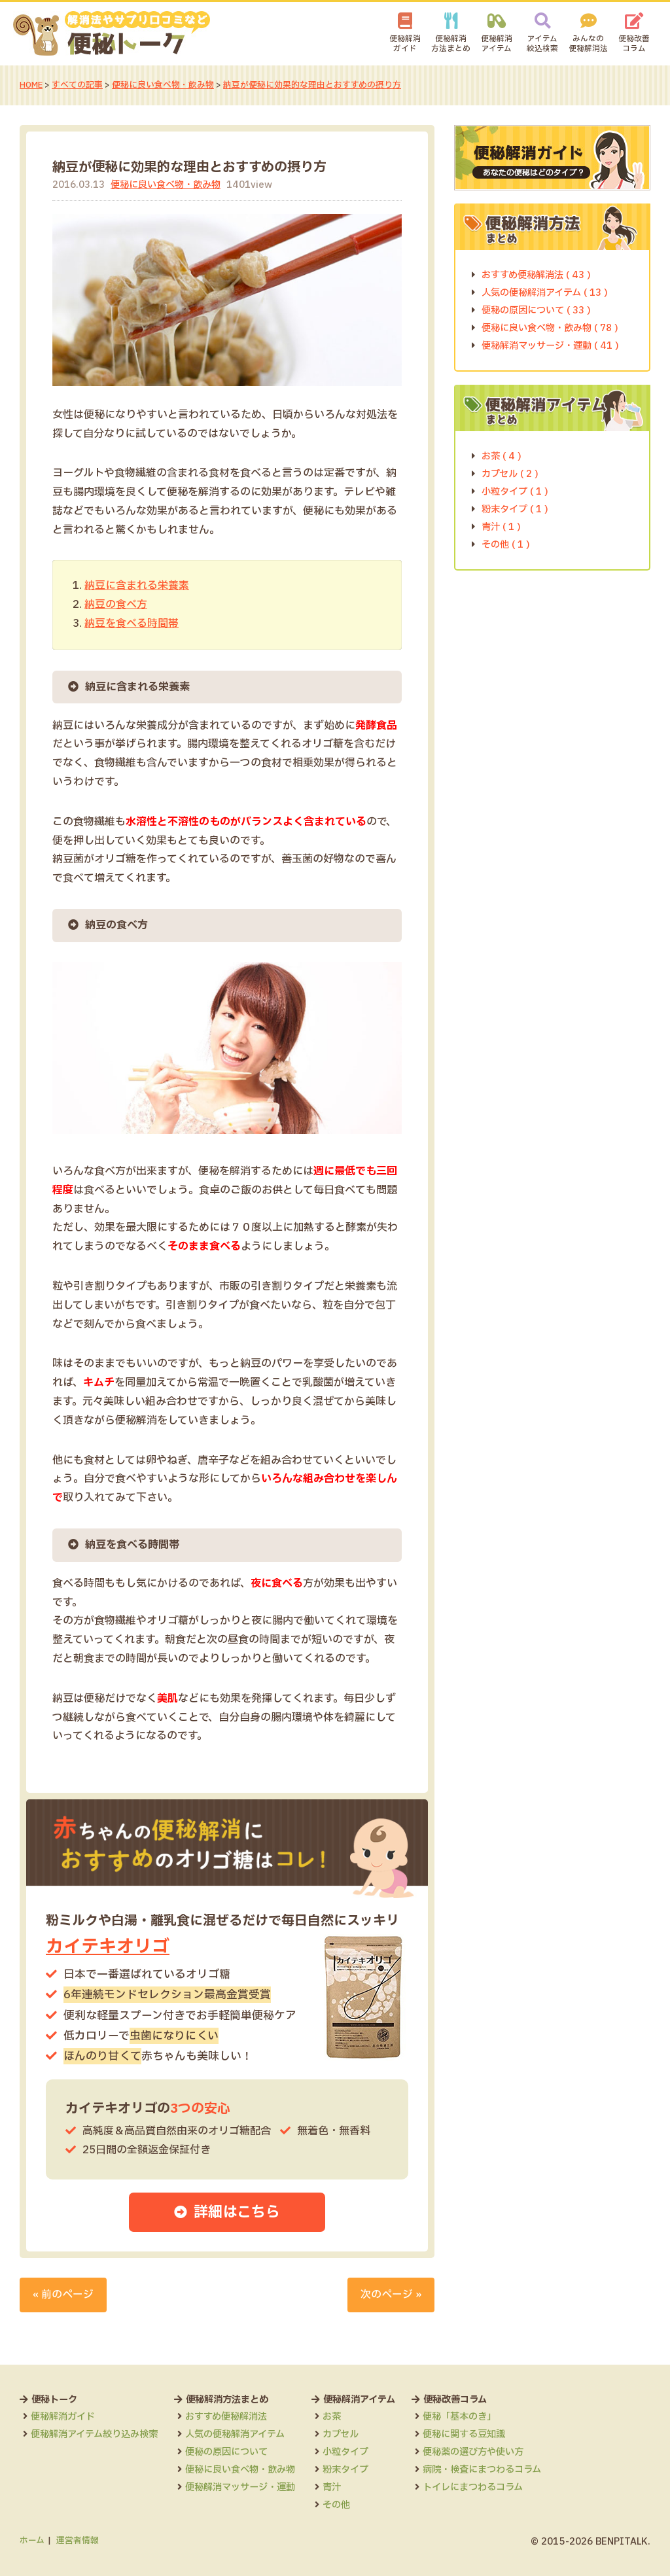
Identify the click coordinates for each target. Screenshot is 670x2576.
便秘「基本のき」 (459, 2417)
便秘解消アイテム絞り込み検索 (94, 2434)
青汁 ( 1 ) (501, 526)
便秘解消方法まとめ (450, 44)
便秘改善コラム (634, 44)
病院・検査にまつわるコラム (482, 2469)
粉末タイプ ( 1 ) (515, 509)
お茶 (332, 2417)
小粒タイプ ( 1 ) (515, 491)
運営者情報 (77, 2540)
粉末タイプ (345, 2469)
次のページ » (391, 2294)
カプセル (341, 2434)
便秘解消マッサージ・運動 (240, 2487)
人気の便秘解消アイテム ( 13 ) (545, 292)
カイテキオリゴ (107, 1946)
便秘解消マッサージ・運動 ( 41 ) (550, 345)
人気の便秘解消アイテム (235, 2434)
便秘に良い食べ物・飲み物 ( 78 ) (550, 327)
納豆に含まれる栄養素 (136, 585)
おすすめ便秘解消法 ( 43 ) (536, 274)
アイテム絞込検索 (542, 44)
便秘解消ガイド (405, 44)
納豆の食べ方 (115, 604)
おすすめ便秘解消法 (226, 2417)
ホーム (32, 2540)
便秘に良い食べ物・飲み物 (164, 85)
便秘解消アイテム (496, 44)
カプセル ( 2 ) (510, 473)
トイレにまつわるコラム (473, 2487)
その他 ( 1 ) (506, 544)
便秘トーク (54, 2399)
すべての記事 (77, 85)
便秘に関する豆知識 (464, 2434)
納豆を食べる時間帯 (131, 623)
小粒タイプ (345, 2452)
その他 (336, 2504)
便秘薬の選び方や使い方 (473, 2452)
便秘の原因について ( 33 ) (536, 310)
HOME (31, 85)
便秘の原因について (226, 2452)
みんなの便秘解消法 (588, 44)
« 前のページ (63, 2294)
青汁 (332, 2487)
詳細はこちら (237, 2212)
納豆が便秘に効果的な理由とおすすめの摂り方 (313, 85)
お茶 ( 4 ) (501, 456)
